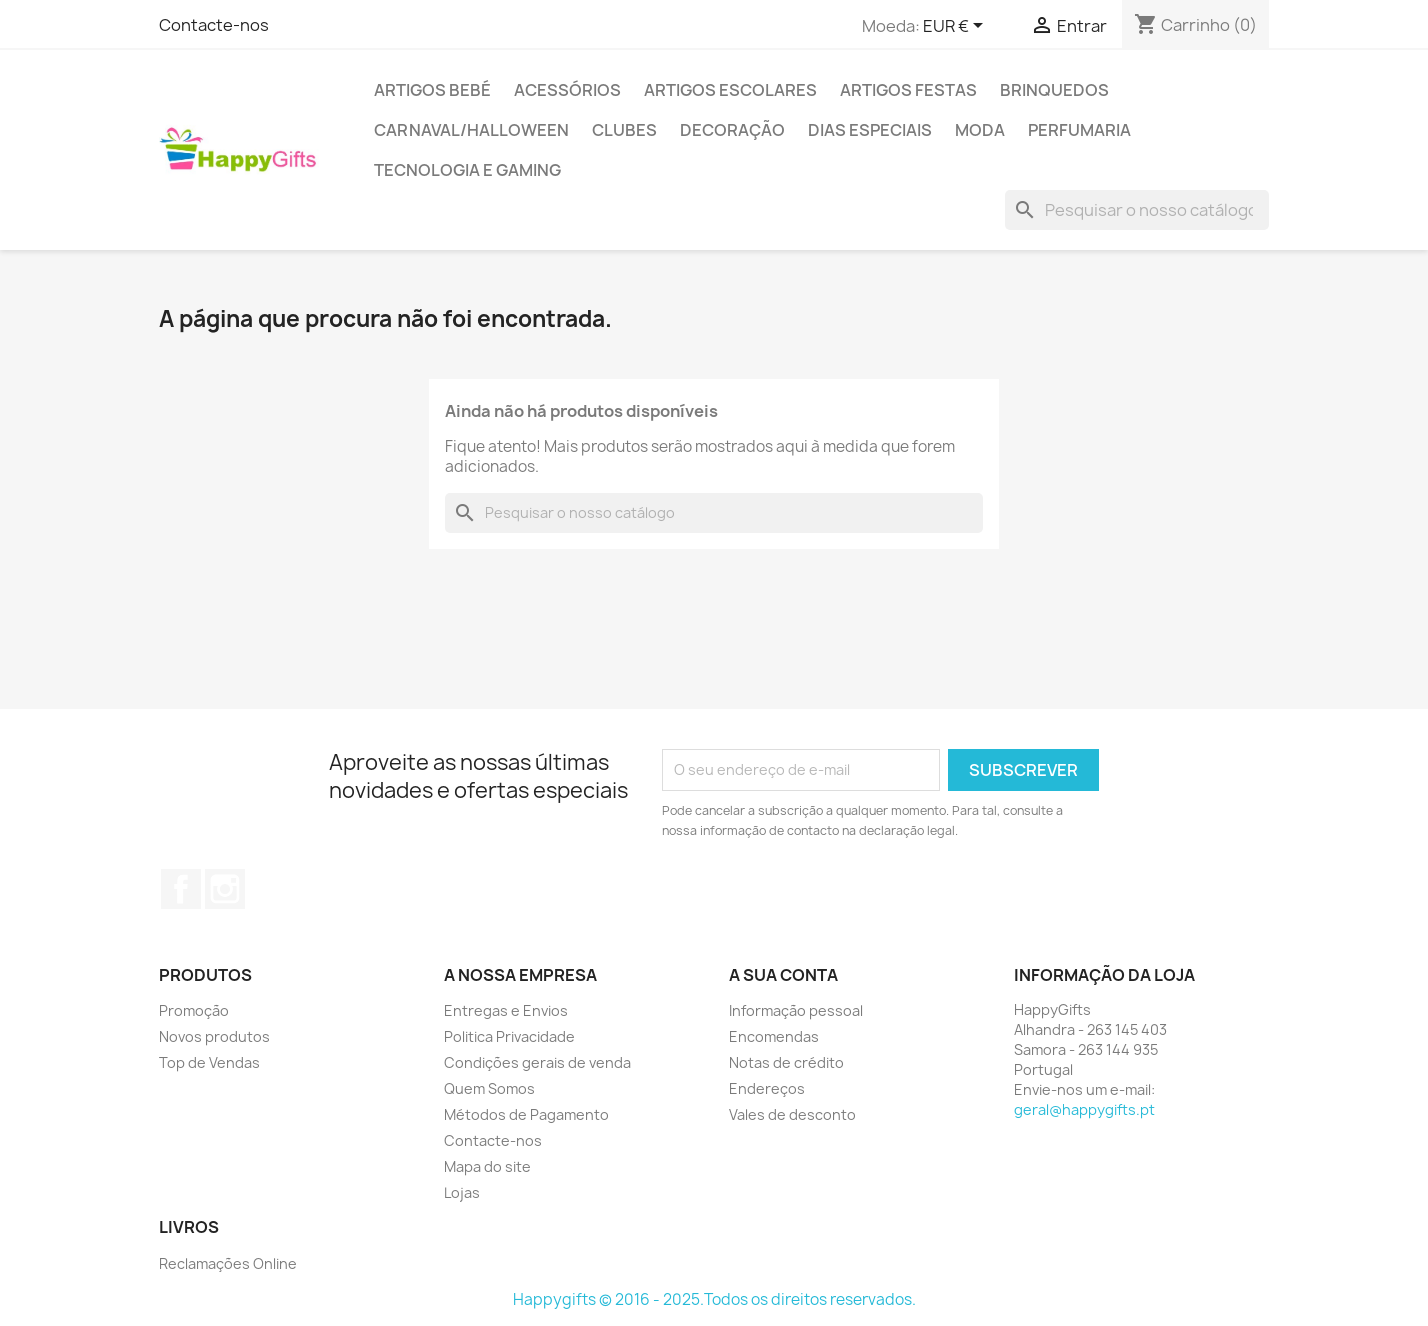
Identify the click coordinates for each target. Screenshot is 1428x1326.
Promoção (194, 1010)
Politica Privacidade (509, 1036)
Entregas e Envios (506, 1010)
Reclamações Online (228, 1263)
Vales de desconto (792, 1114)
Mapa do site (487, 1166)
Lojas (462, 1192)
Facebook (181, 889)
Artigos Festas (908, 90)
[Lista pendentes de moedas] (956, 27)
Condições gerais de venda (537, 1062)
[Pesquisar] (1137, 210)
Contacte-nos (214, 25)
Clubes (624, 130)
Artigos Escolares (730, 90)
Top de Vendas (209, 1062)
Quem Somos (489, 1088)
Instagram (225, 889)
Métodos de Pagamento (526, 1114)
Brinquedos (1054, 90)
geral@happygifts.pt (1084, 1109)
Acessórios (567, 90)
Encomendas (774, 1036)
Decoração (732, 130)
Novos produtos (214, 1036)
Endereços (767, 1088)
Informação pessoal (796, 1010)
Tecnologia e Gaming (467, 170)
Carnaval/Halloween (471, 130)
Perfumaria (1079, 130)
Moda (980, 130)
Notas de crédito (786, 1062)
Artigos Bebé (432, 90)
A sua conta (783, 975)
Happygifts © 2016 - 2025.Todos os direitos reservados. (714, 1299)
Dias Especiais (870, 130)
